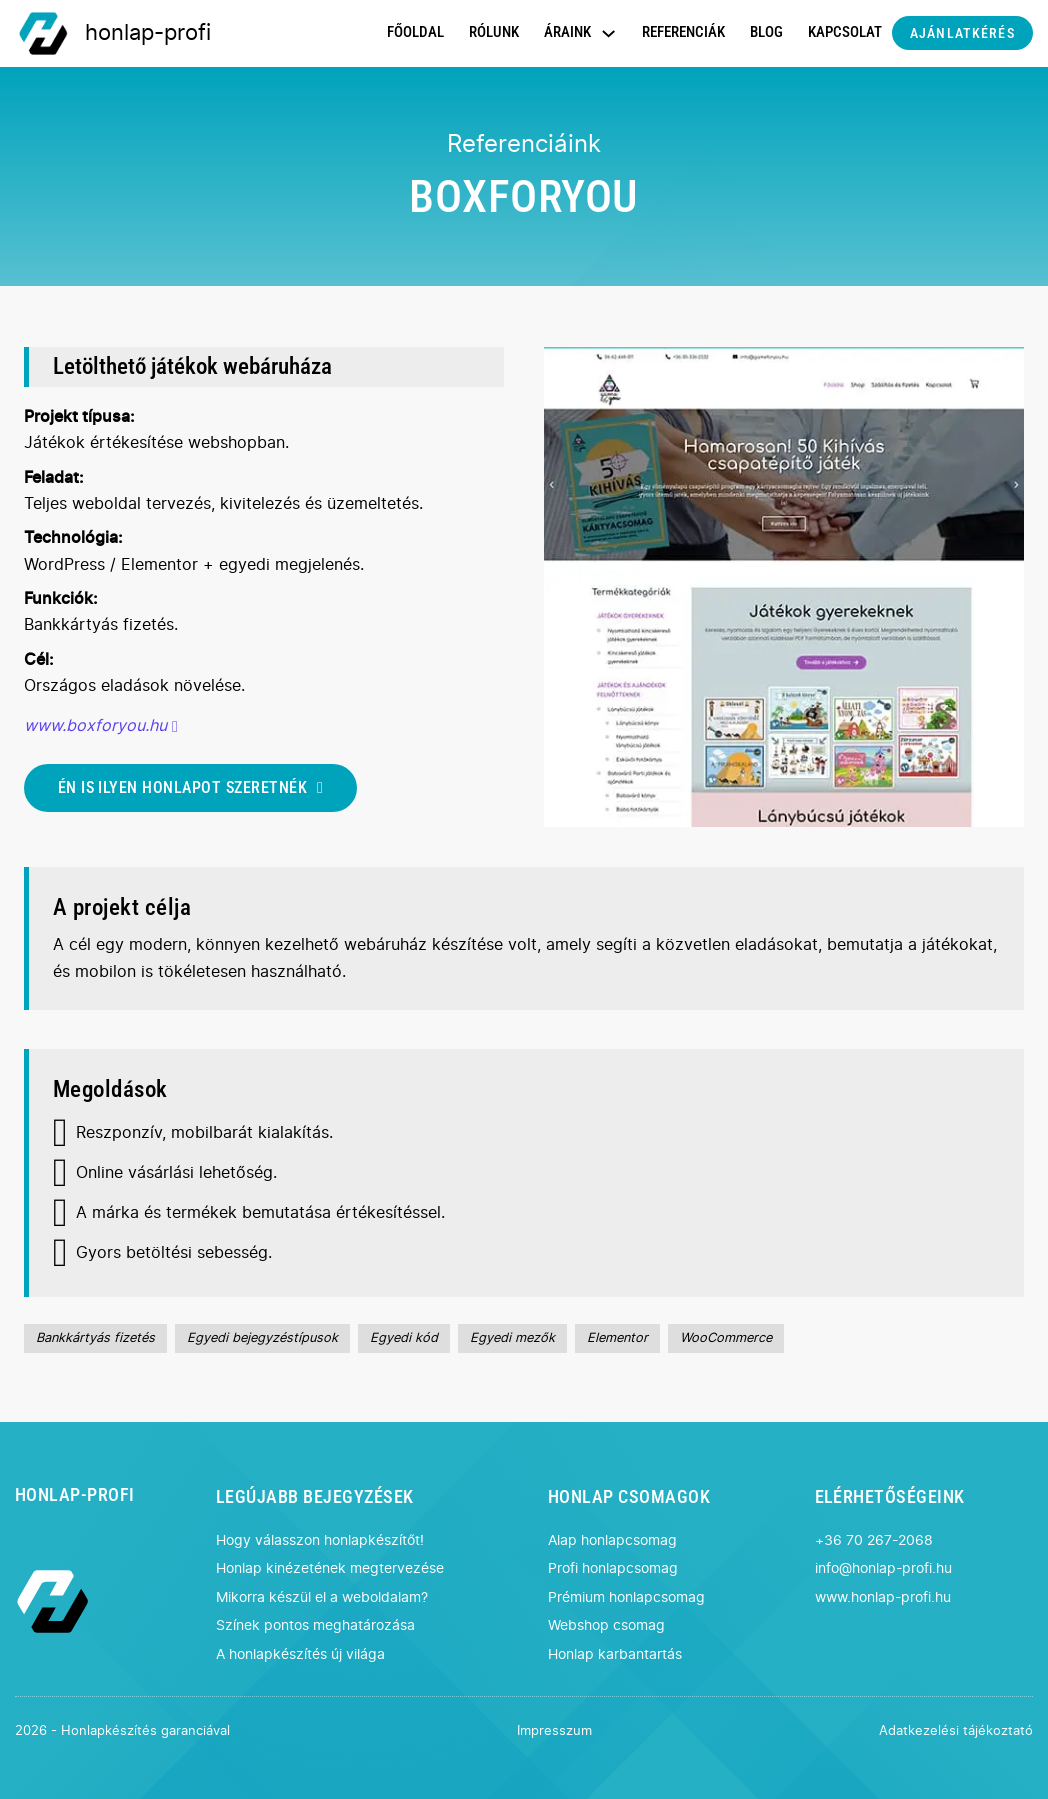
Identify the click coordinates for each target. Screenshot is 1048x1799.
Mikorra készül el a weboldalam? (322, 1597)
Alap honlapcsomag (612, 1540)
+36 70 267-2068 (874, 1540)
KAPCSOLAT (845, 32)
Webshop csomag (606, 1625)
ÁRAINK (567, 32)
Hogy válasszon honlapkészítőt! (320, 1540)
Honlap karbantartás (615, 1654)
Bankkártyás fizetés (95, 1338)
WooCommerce (726, 1338)
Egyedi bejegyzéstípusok (262, 1338)
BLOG (766, 32)
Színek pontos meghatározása (315, 1625)
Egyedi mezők (512, 1338)
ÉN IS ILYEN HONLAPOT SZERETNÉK (191, 787)
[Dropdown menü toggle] (608, 33)
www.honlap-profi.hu (883, 1597)
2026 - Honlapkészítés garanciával (122, 1731)
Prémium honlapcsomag (626, 1597)
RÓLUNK (494, 32)
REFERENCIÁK (683, 32)
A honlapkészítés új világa (300, 1654)
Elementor (617, 1338)
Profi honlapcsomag (613, 1568)
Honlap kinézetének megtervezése (330, 1568)
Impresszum (554, 1731)
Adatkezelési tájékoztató (956, 1731)
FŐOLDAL (415, 32)
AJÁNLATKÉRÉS (962, 33)
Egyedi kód (404, 1338)
